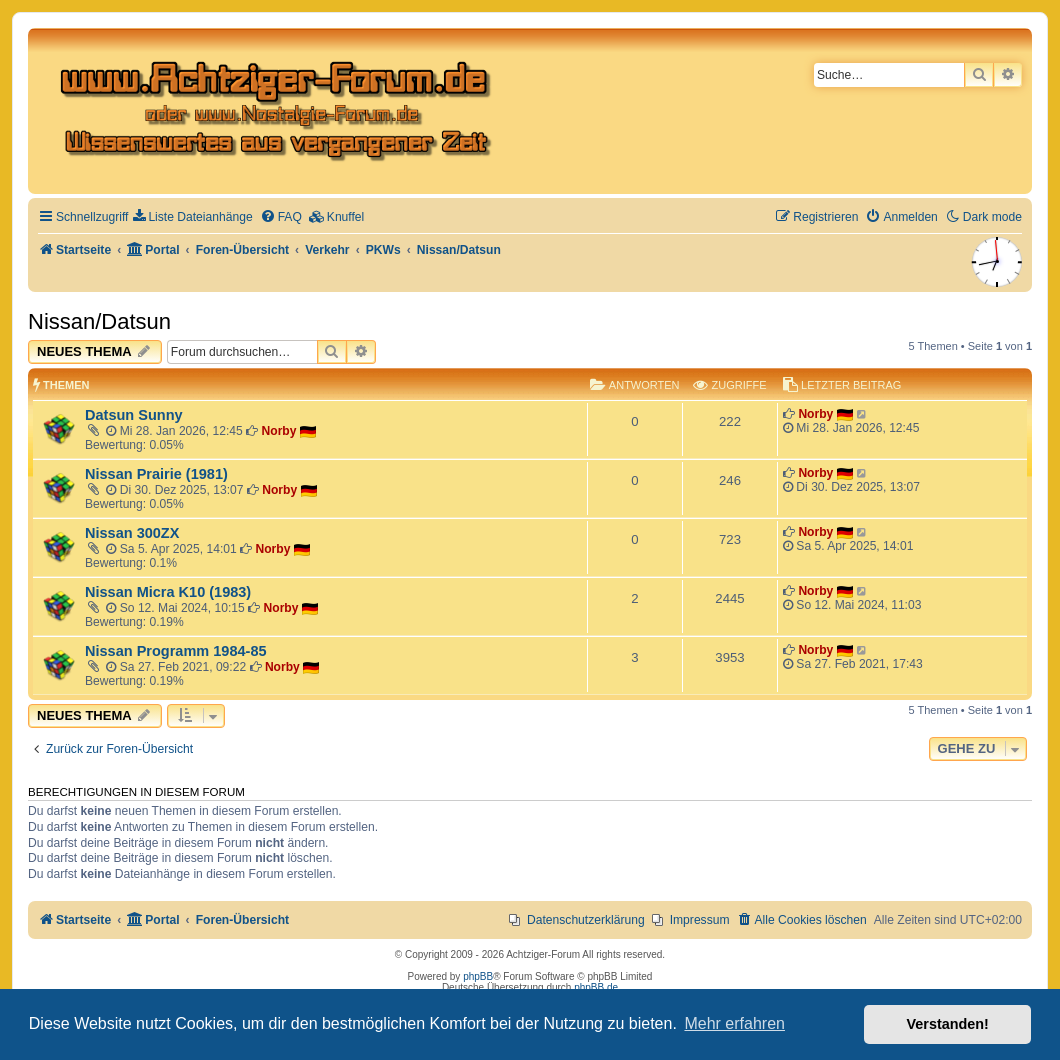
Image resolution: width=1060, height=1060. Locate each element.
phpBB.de (596, 987)
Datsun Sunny (134, 415)
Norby (279, 431)
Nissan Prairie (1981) (156, 474)
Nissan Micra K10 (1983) (168, 592)
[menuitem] (192, 217)
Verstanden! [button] (948, 1024)
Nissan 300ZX (132, 533)
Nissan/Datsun (99, 321)
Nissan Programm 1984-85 (176, 651)
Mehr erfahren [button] (734, 1023)
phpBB (478, 976)
